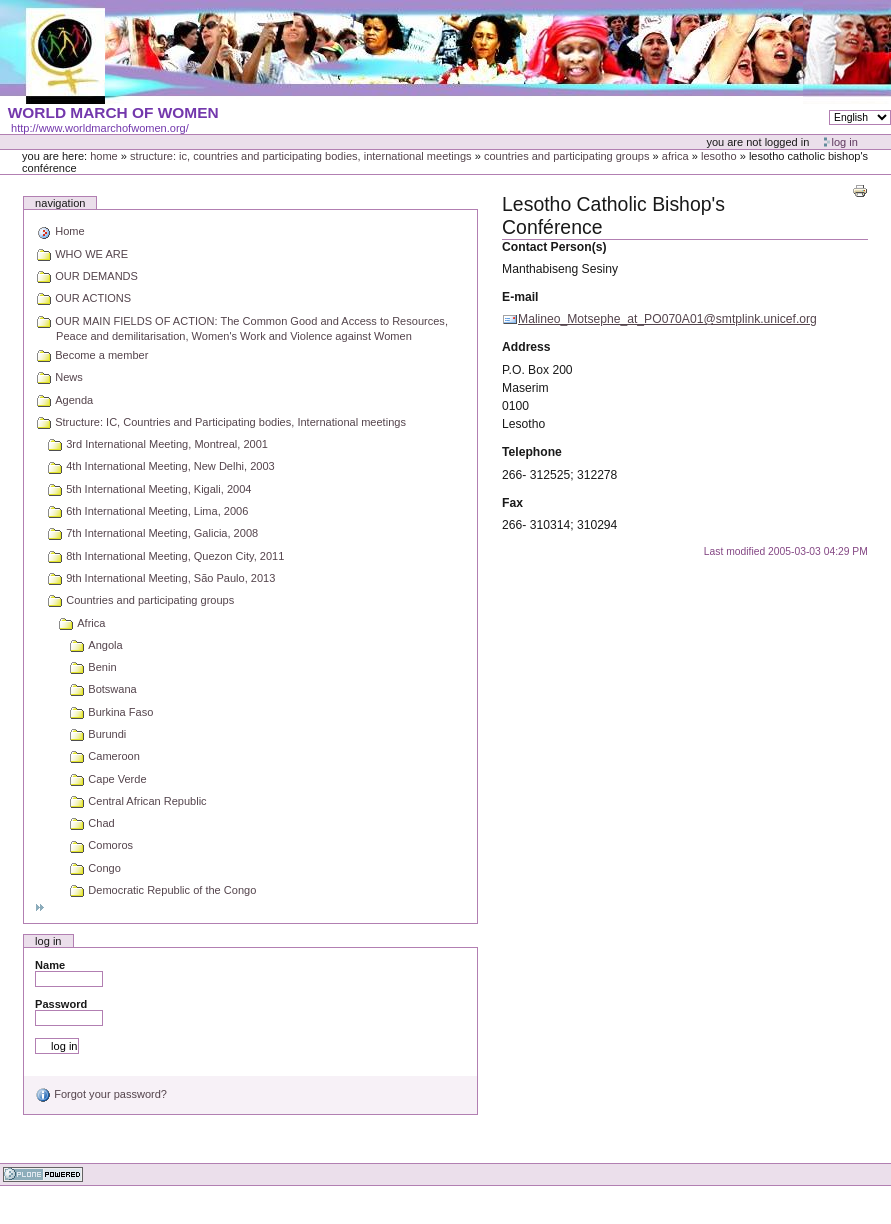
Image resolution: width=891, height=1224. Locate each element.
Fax (512, 503)
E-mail (520, 297)
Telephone (532, 452)
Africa (675, 156)
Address (526, 347)
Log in (845, 142)
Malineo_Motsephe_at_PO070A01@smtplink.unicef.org (667, 319)
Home (104, 156)
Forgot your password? (101, 1094)
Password (61, 1004)
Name (50, 965)
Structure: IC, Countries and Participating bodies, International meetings (301, 156)
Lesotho (719, 156)
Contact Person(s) (554, 247)
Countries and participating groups (567, 156)
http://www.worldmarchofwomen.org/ (100, 128)
